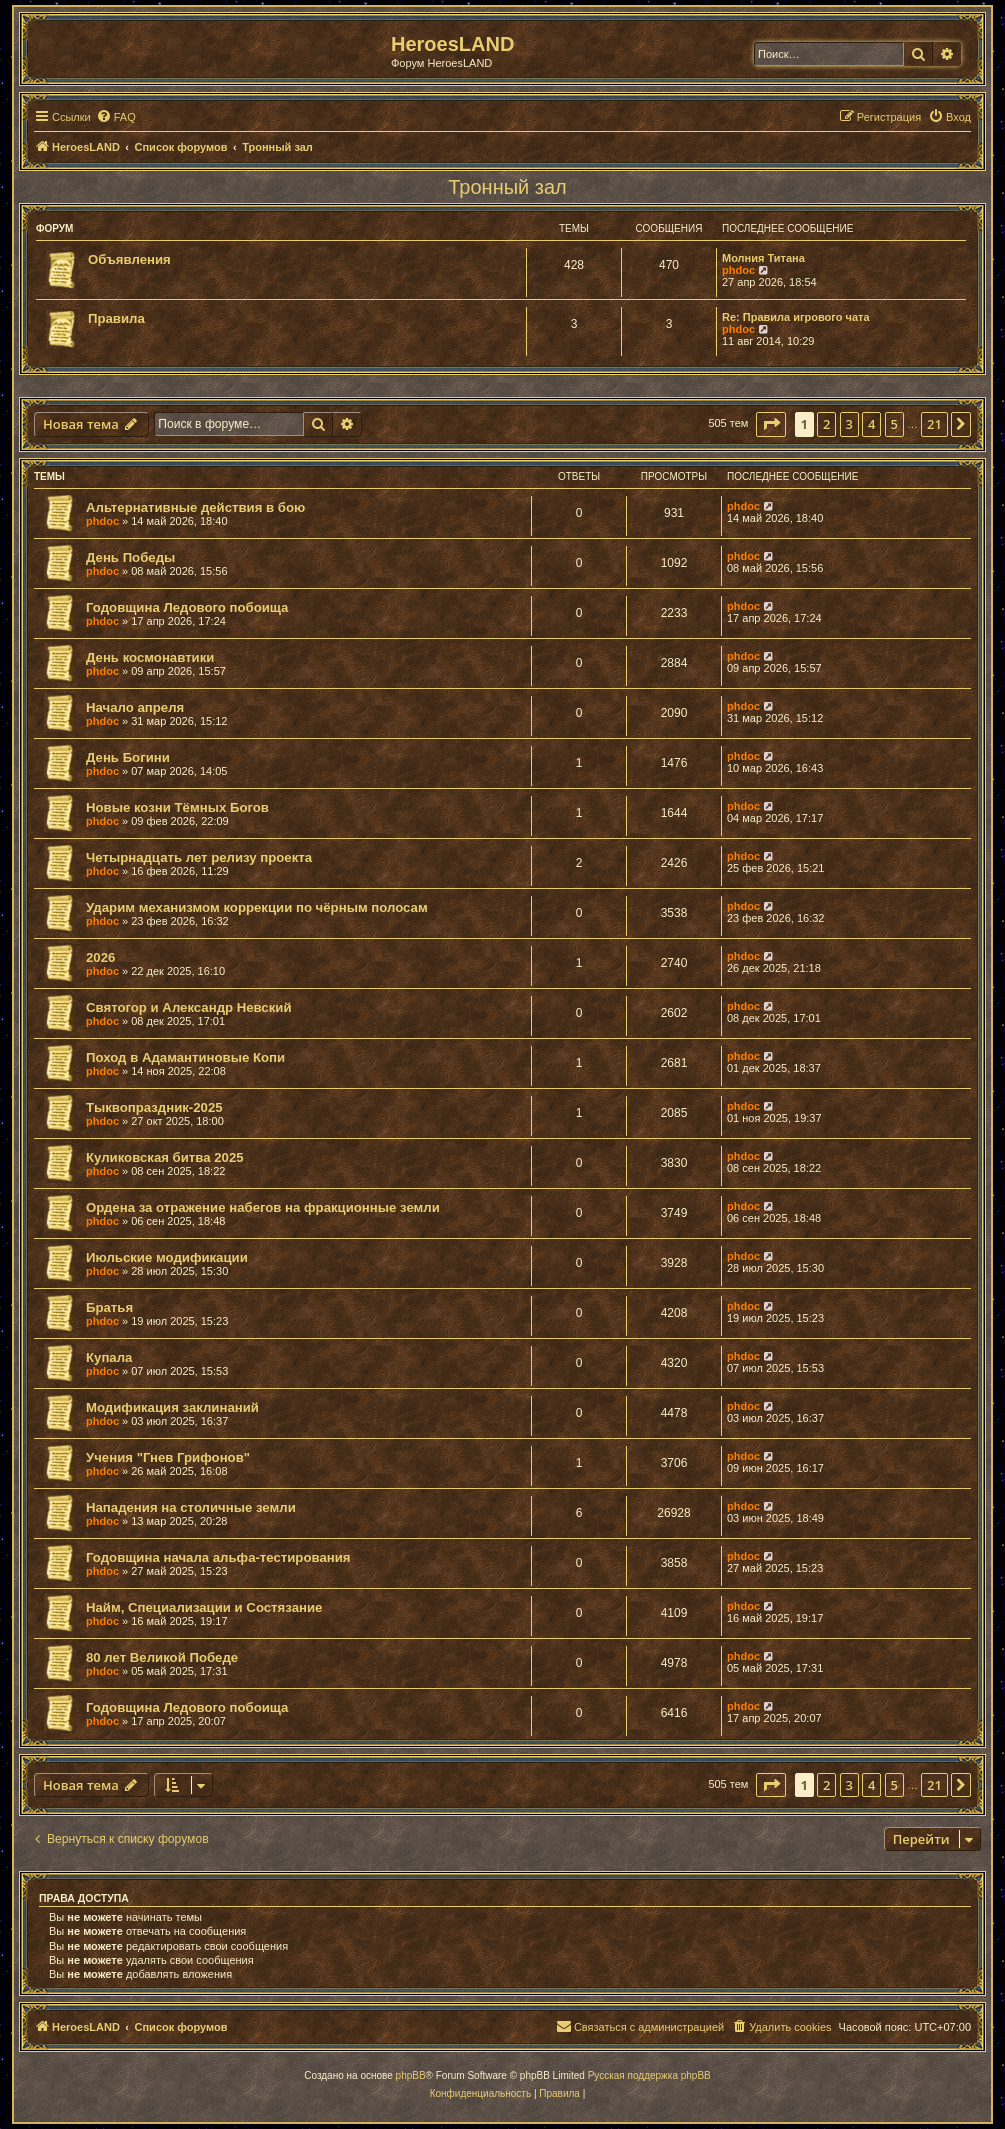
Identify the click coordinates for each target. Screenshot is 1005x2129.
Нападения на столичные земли (191, 1507)
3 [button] (849, 424)
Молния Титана (763, 258)
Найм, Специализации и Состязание (204, 1607)
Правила (116, 318)
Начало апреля (135, 707)
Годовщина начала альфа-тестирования (218, 1557)
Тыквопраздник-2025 (154, 1107)
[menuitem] (116, 117)
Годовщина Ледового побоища (187, 607)
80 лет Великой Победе (162, 1657)
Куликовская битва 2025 (165, 1157)
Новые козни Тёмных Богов (177, 807)
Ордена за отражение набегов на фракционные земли (263, 1207)
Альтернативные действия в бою (195, 507)
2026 (100, 957)
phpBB (411, 2075)
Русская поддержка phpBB (649, 2075)
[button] (771, 424)
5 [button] (894, 424)
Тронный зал (507, 187)
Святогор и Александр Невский (189, 1007)
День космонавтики (150, 657)
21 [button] (934, 424)
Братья (109, 1307)
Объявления (129, 259)
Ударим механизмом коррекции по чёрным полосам (257, 907)
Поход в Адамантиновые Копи (185, 1057)
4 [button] (871, 424)
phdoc (738, 270)
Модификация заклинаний (172, 1407)
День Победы (130, 557)
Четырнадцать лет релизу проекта (199, 857)
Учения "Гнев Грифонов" (168, 1457)
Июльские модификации (167, 1257)
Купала (109, 1357)
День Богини (128, 757)
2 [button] (826, 424)
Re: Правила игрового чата (796, 317)
